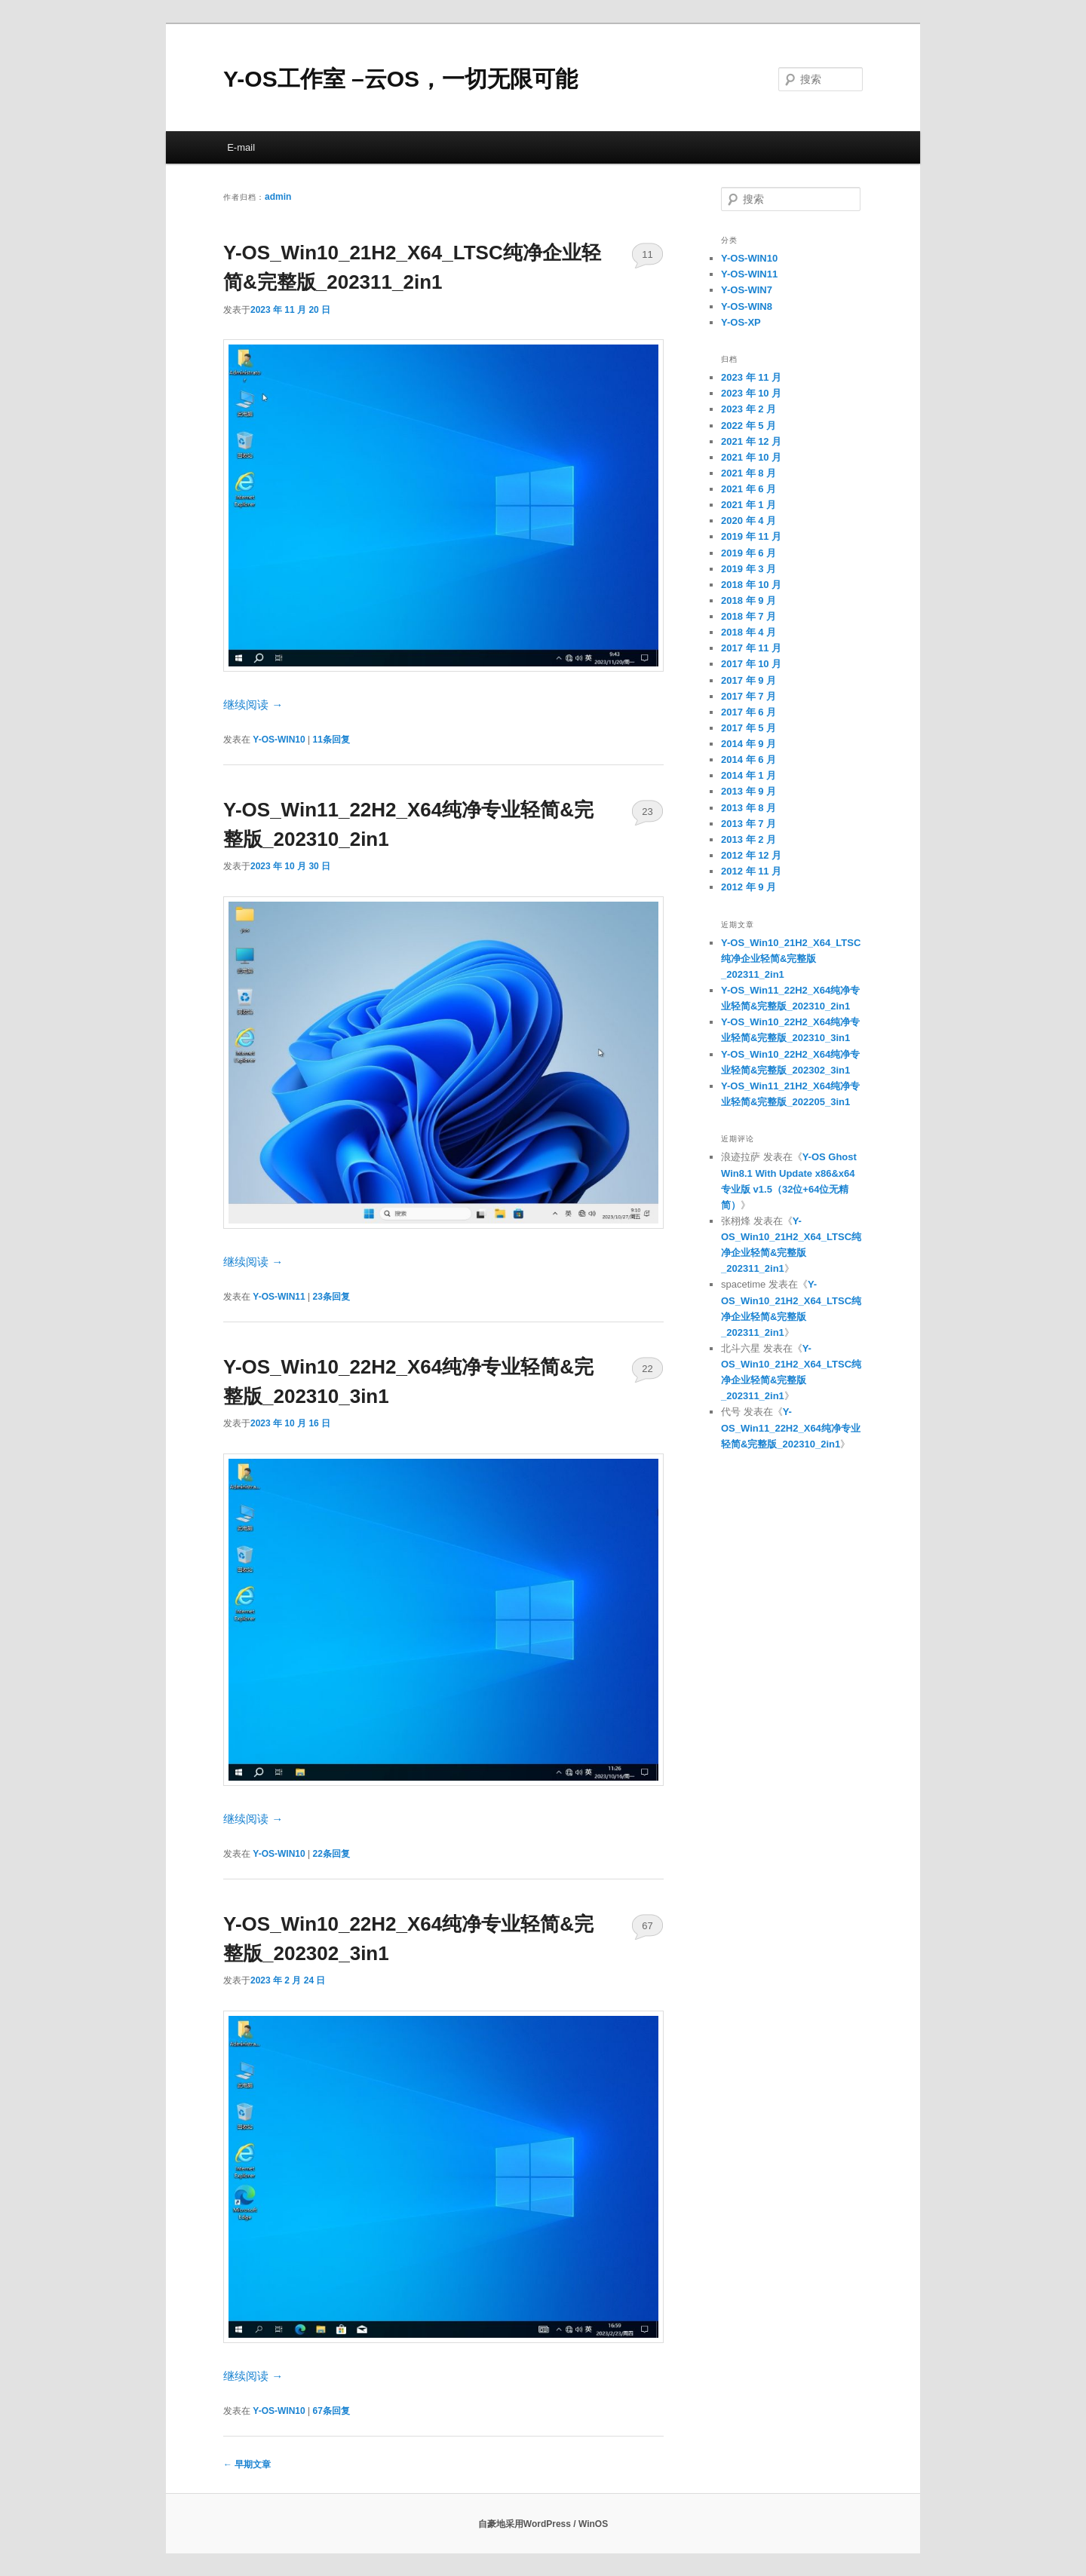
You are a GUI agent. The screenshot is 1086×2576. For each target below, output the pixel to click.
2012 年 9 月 (748, 887)
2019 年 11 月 (751, 536)
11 (647, 254)
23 (647, 811)
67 (647, 1925)
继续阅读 (253, 704)
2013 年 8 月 (748, 807)
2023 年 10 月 (751, 393)
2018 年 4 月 (748, 632)
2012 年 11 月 (751, 871)
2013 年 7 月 (748, 823)
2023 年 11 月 (751, 377)
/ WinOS (590, 2524)
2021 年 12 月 (751, 441)
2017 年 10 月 (751, 663)
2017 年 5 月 (748, 728)
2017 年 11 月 (751, 648)
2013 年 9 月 (748, 791)
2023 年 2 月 (748, 409)
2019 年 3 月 (748, 568)
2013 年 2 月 (748, 839)
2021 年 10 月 (751, 457)
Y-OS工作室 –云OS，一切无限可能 (400, 78)
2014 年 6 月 (748, 759)
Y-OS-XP (741, 322)
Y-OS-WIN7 (746, 290)
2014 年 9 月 (748, 743)
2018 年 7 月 (748, 616)
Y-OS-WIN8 (746, 306)
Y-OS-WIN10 (279, 739)
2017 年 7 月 (748, 696)
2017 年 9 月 (748, 680)
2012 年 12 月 (751, 855)
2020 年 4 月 (748, 520)
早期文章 (247, 2464)
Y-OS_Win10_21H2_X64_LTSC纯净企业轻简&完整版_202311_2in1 (791, 958)
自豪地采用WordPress (525, 2524)
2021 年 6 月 (748, 489)
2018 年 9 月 (748, 600)
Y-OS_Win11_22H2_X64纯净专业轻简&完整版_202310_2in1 (791, 1427)
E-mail (241, 147)
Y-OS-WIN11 (279, 1296)
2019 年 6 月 (748, 553)
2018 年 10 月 (751, 584)
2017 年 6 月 (748, 712)
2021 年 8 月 (748, 473)
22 (647, 1368)
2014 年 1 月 (748, 775)
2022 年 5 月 (748, 425)
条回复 (331, 739)
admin (278, 196)
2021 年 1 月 (748, 504)
